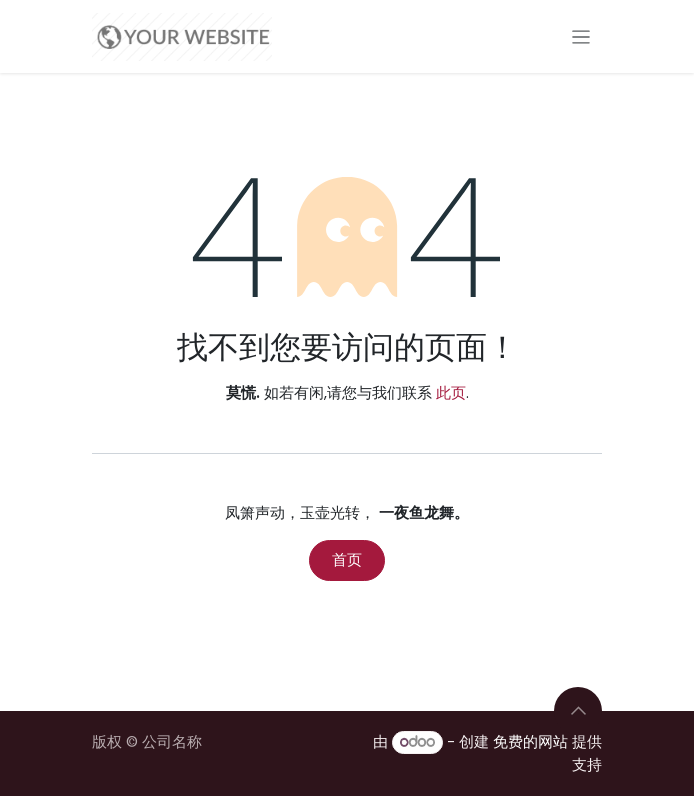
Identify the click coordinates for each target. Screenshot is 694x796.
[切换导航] (581, 36)
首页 (347, 559)
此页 (451, 392)
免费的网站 (530, 741)
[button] (578, 711)
